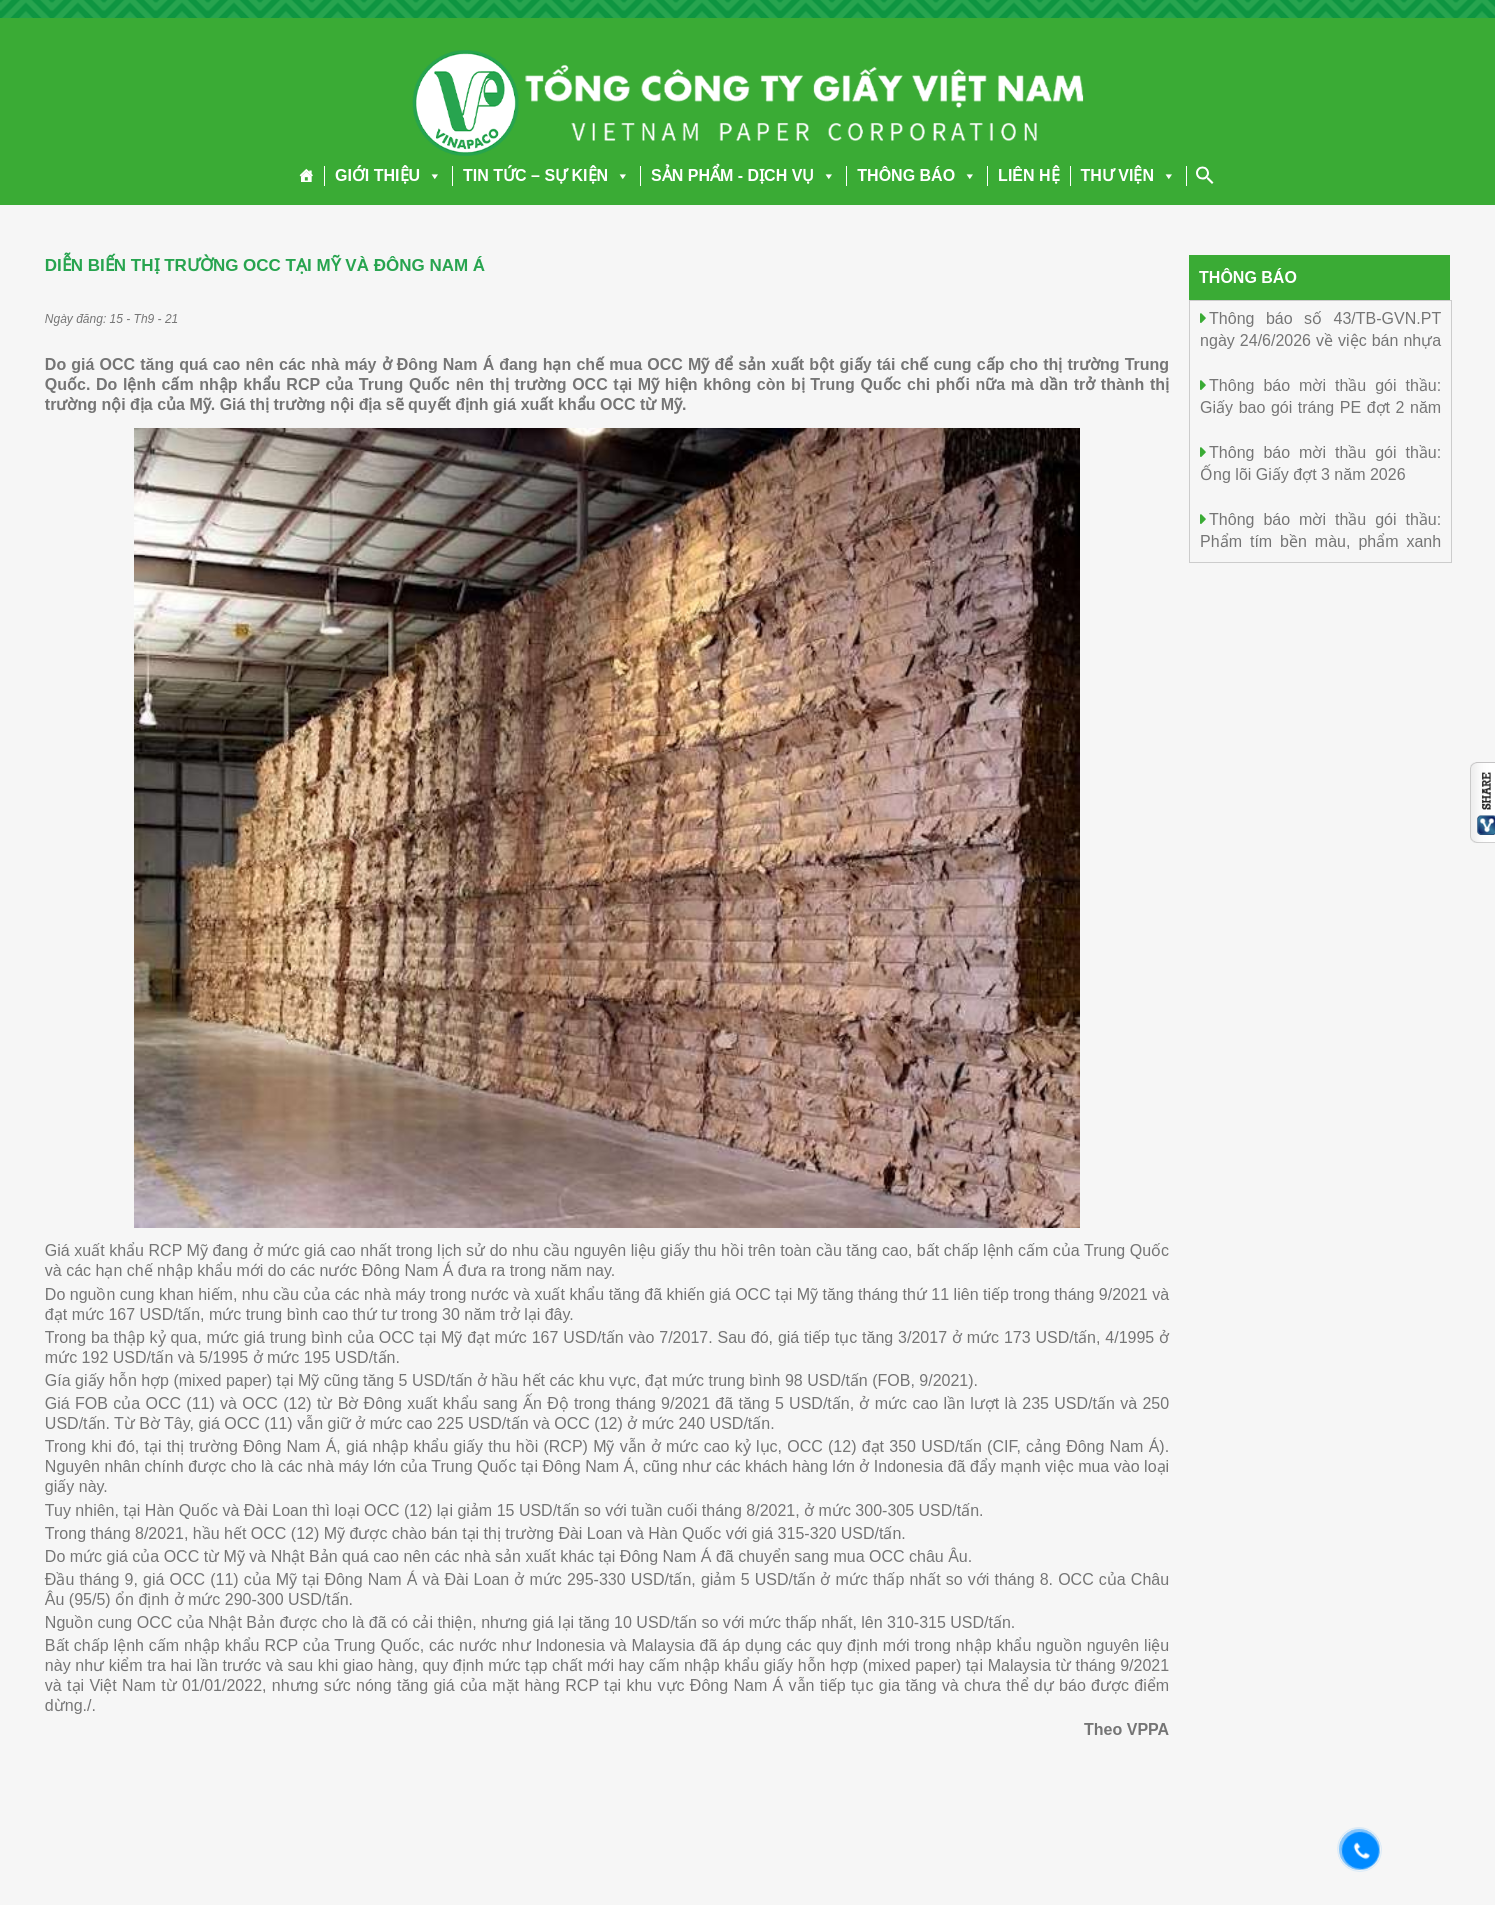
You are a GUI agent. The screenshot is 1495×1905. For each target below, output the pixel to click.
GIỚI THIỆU (388, 175)
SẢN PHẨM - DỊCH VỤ (743, 175)
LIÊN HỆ (1028, 175)
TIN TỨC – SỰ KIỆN (546, 175)
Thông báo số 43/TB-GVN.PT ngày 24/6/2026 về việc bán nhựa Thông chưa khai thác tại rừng (1320, 339)
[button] (431, 175)
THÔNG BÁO (917, 175)
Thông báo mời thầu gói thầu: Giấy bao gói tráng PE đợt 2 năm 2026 (1320, 406)
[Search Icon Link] (1205, 175)
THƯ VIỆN (1128, 175)
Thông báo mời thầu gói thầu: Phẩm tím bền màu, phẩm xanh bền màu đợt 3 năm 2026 (1320, 540)
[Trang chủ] (306, 176)
